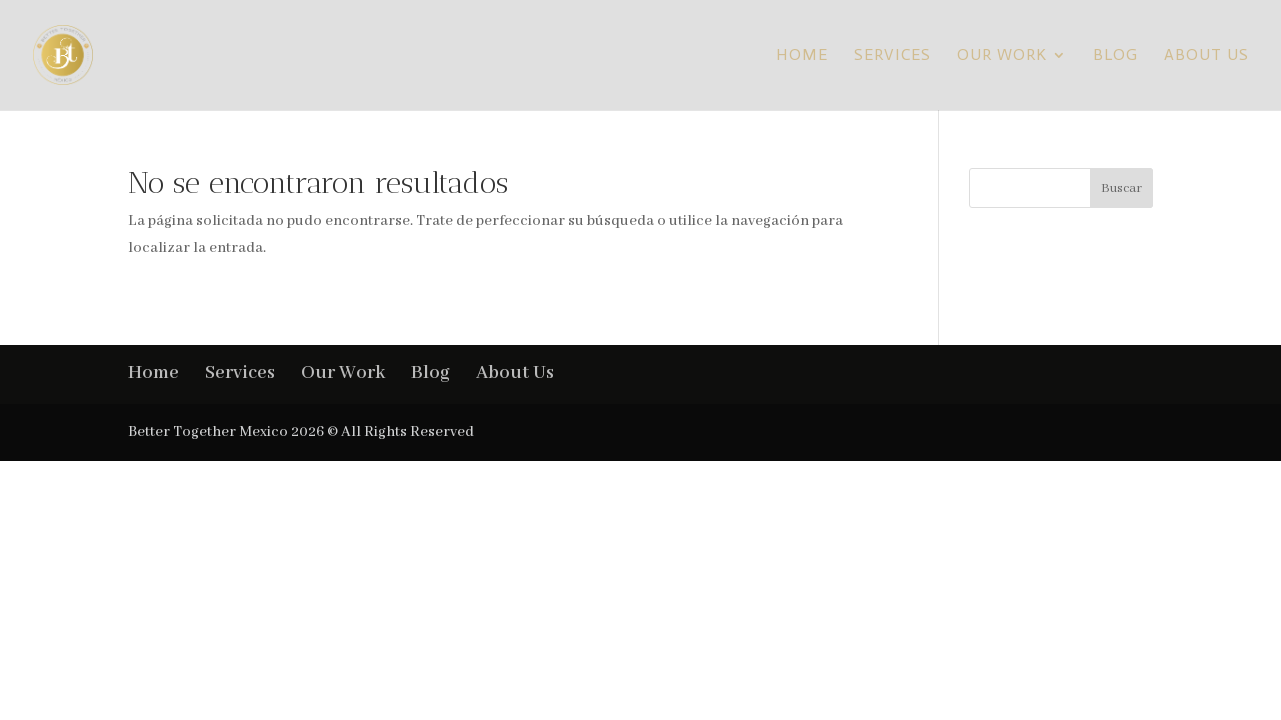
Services (892, 56)
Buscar (1121, 188)
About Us (1206, 56)
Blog (1115, 56)
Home (802, 56)
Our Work (1002, 56)
